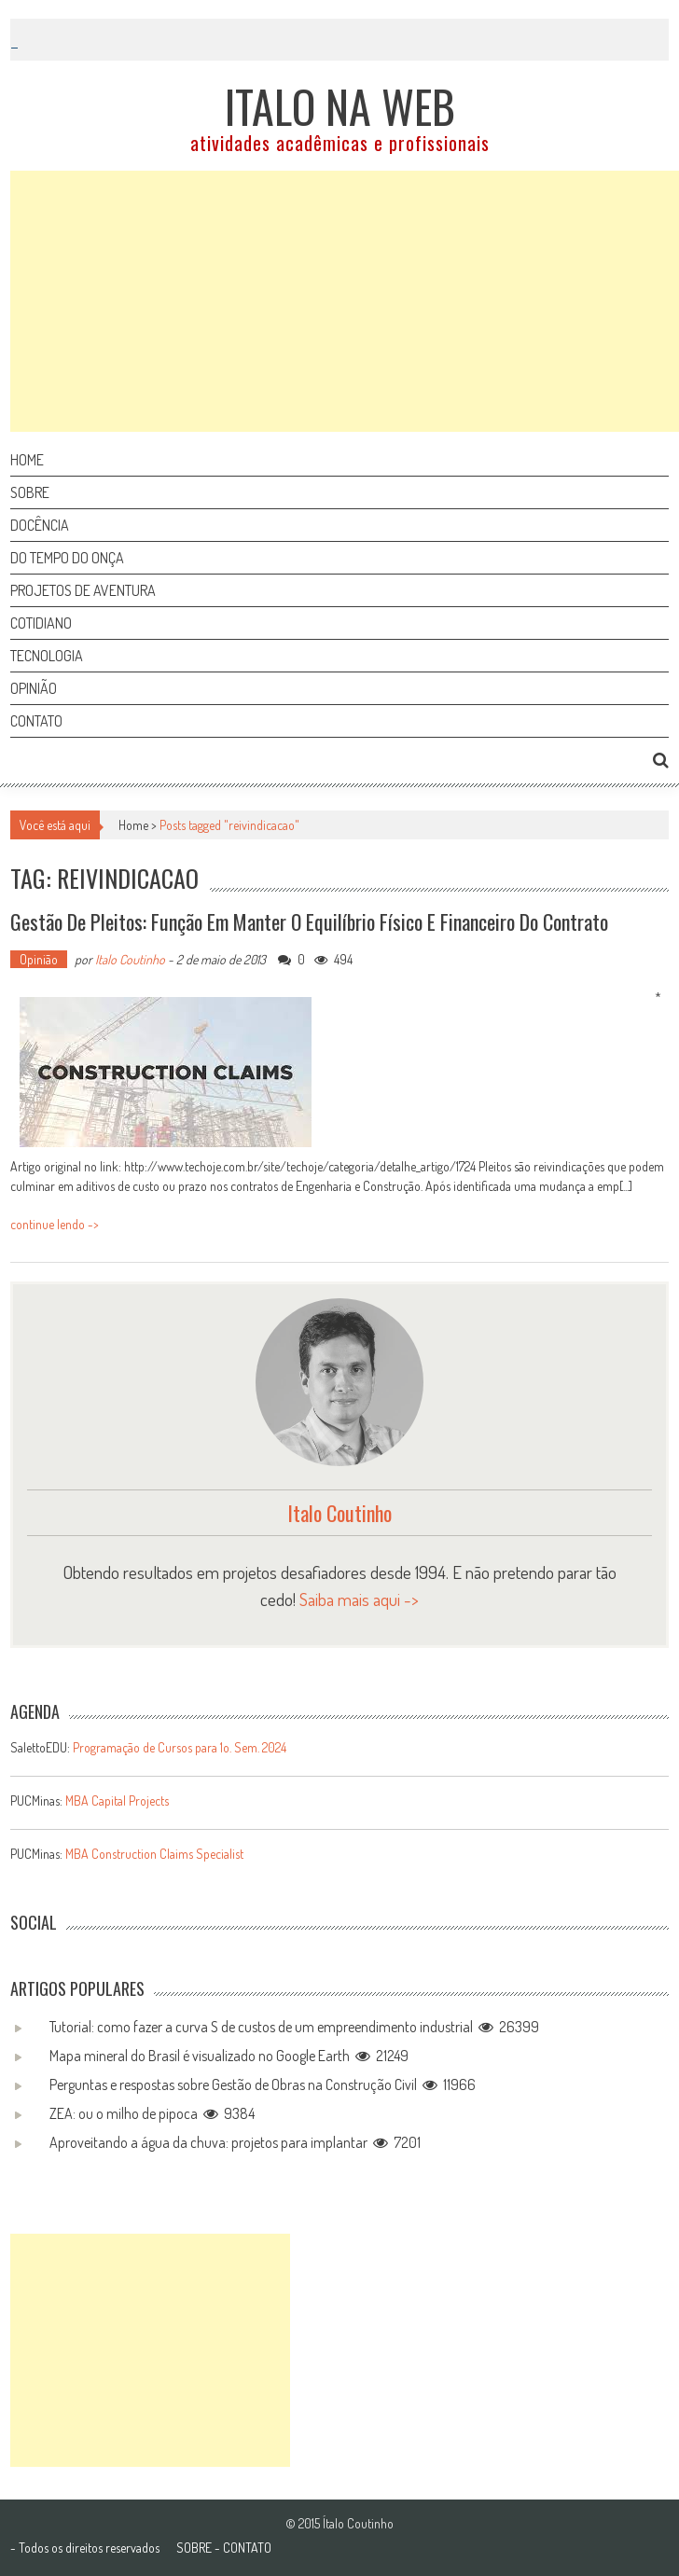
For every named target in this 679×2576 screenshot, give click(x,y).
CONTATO (247, 2547)
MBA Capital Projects (117, 1800)
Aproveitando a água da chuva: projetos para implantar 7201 (235, 2142)
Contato (36, 721)
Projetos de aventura (83, 590)
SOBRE (194, 2547)
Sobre (29, 492)
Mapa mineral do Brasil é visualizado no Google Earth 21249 (229, 2055)
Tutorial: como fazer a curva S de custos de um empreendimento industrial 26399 (294, 2026)
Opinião (33, 688)
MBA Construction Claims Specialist (154, 1854)
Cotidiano (41, 623)
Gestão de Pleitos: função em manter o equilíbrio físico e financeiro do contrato (309, 921)
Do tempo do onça (67, 557)
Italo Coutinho (130, 959)
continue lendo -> (54, 1224)
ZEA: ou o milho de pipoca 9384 (152, 2113)
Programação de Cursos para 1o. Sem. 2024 (179, 1747)
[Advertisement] (344, 301)
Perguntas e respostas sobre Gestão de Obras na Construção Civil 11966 (262, 2084)
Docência (39, 525)
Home (27, 459)
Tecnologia (46, 655)
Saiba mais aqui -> (359, 1599)
